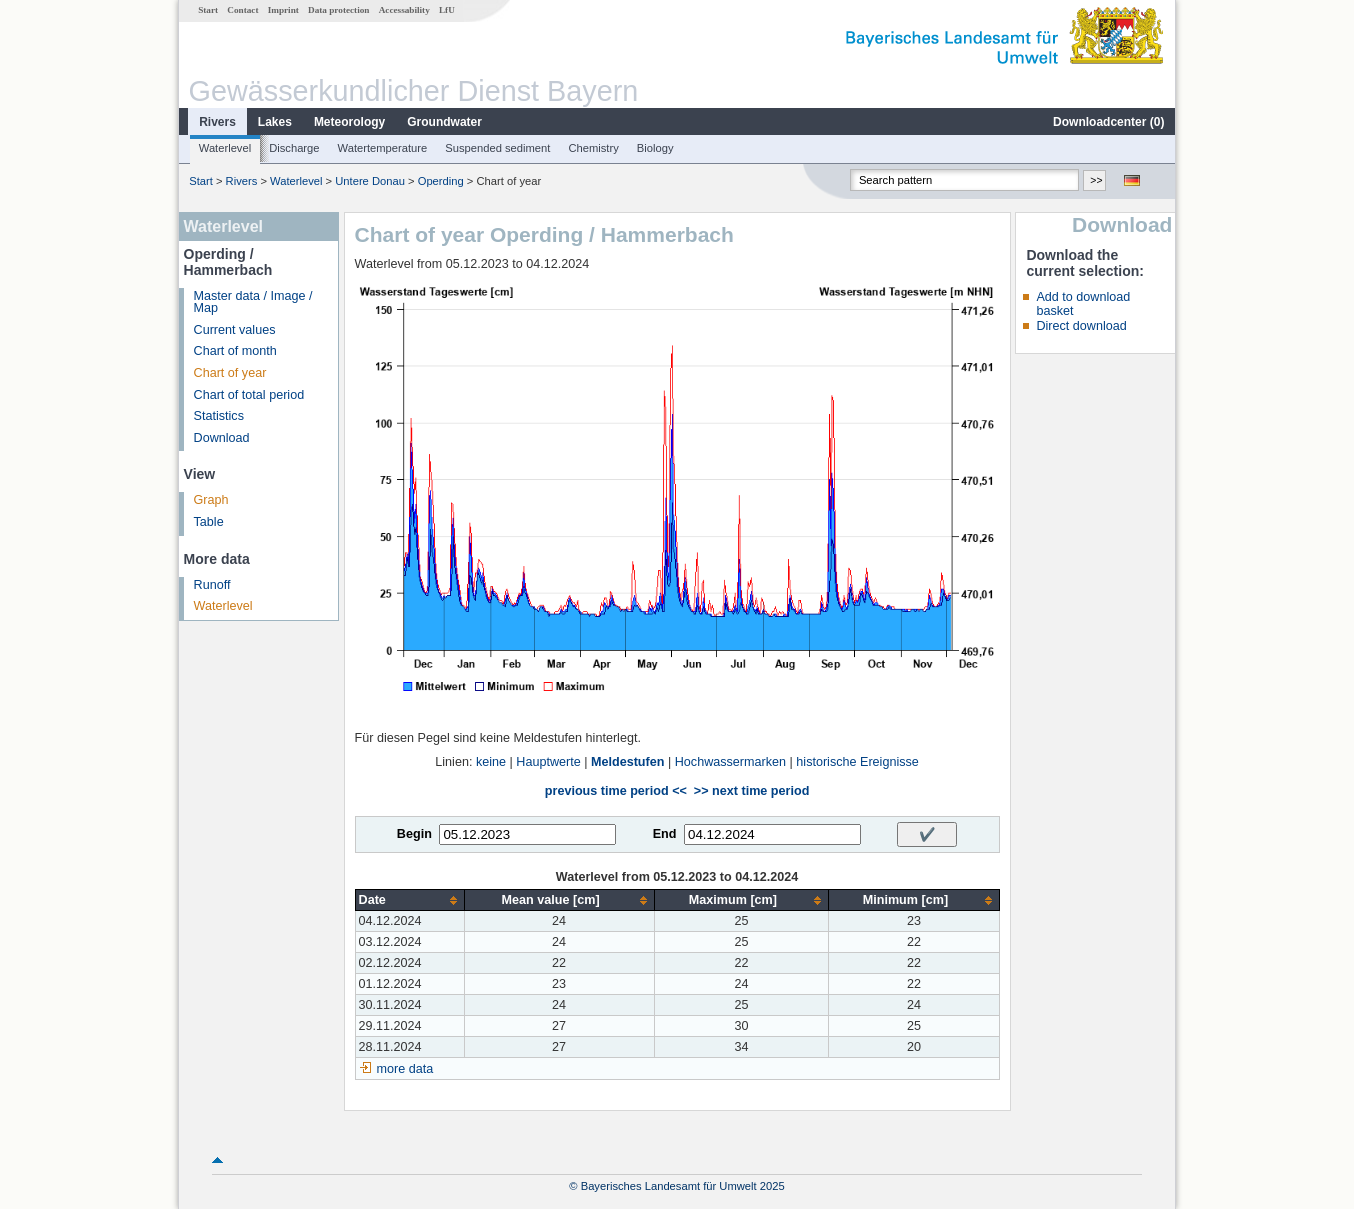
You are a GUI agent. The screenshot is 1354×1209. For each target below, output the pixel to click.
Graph (211, 500)
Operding (441, 181)
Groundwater (444, 122)
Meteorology (349, 122)
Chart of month (235, 351)
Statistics (219, 416)
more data (405, 1069)
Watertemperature (383, 148)
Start (208, 10)
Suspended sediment (497, 148)
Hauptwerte (548, 762)
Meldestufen (627, 762)
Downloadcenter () (1108, 122)
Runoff (212, 585)
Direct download (1081, 326)
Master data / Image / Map (253, 302)
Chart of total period (249, 395)
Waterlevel (225, 148)
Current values (235, 330)
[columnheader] (409, 900)
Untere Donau (370, 181)
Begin (414, 834)
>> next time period (751, 791)
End (665, 834)
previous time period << (616, 791)
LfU (447, 10)
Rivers (217, 122)
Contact (242, 10)
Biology (655, 148)
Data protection (338, 10)
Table (209, 522)
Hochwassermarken (730, 762)
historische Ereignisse (857, 762)
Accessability (404, 10)
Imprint (283, 10)
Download (222, 438)
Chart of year (230, 373)
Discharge (294, 148)
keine (491, 762)
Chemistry (593, 148)
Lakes (275, 122)
